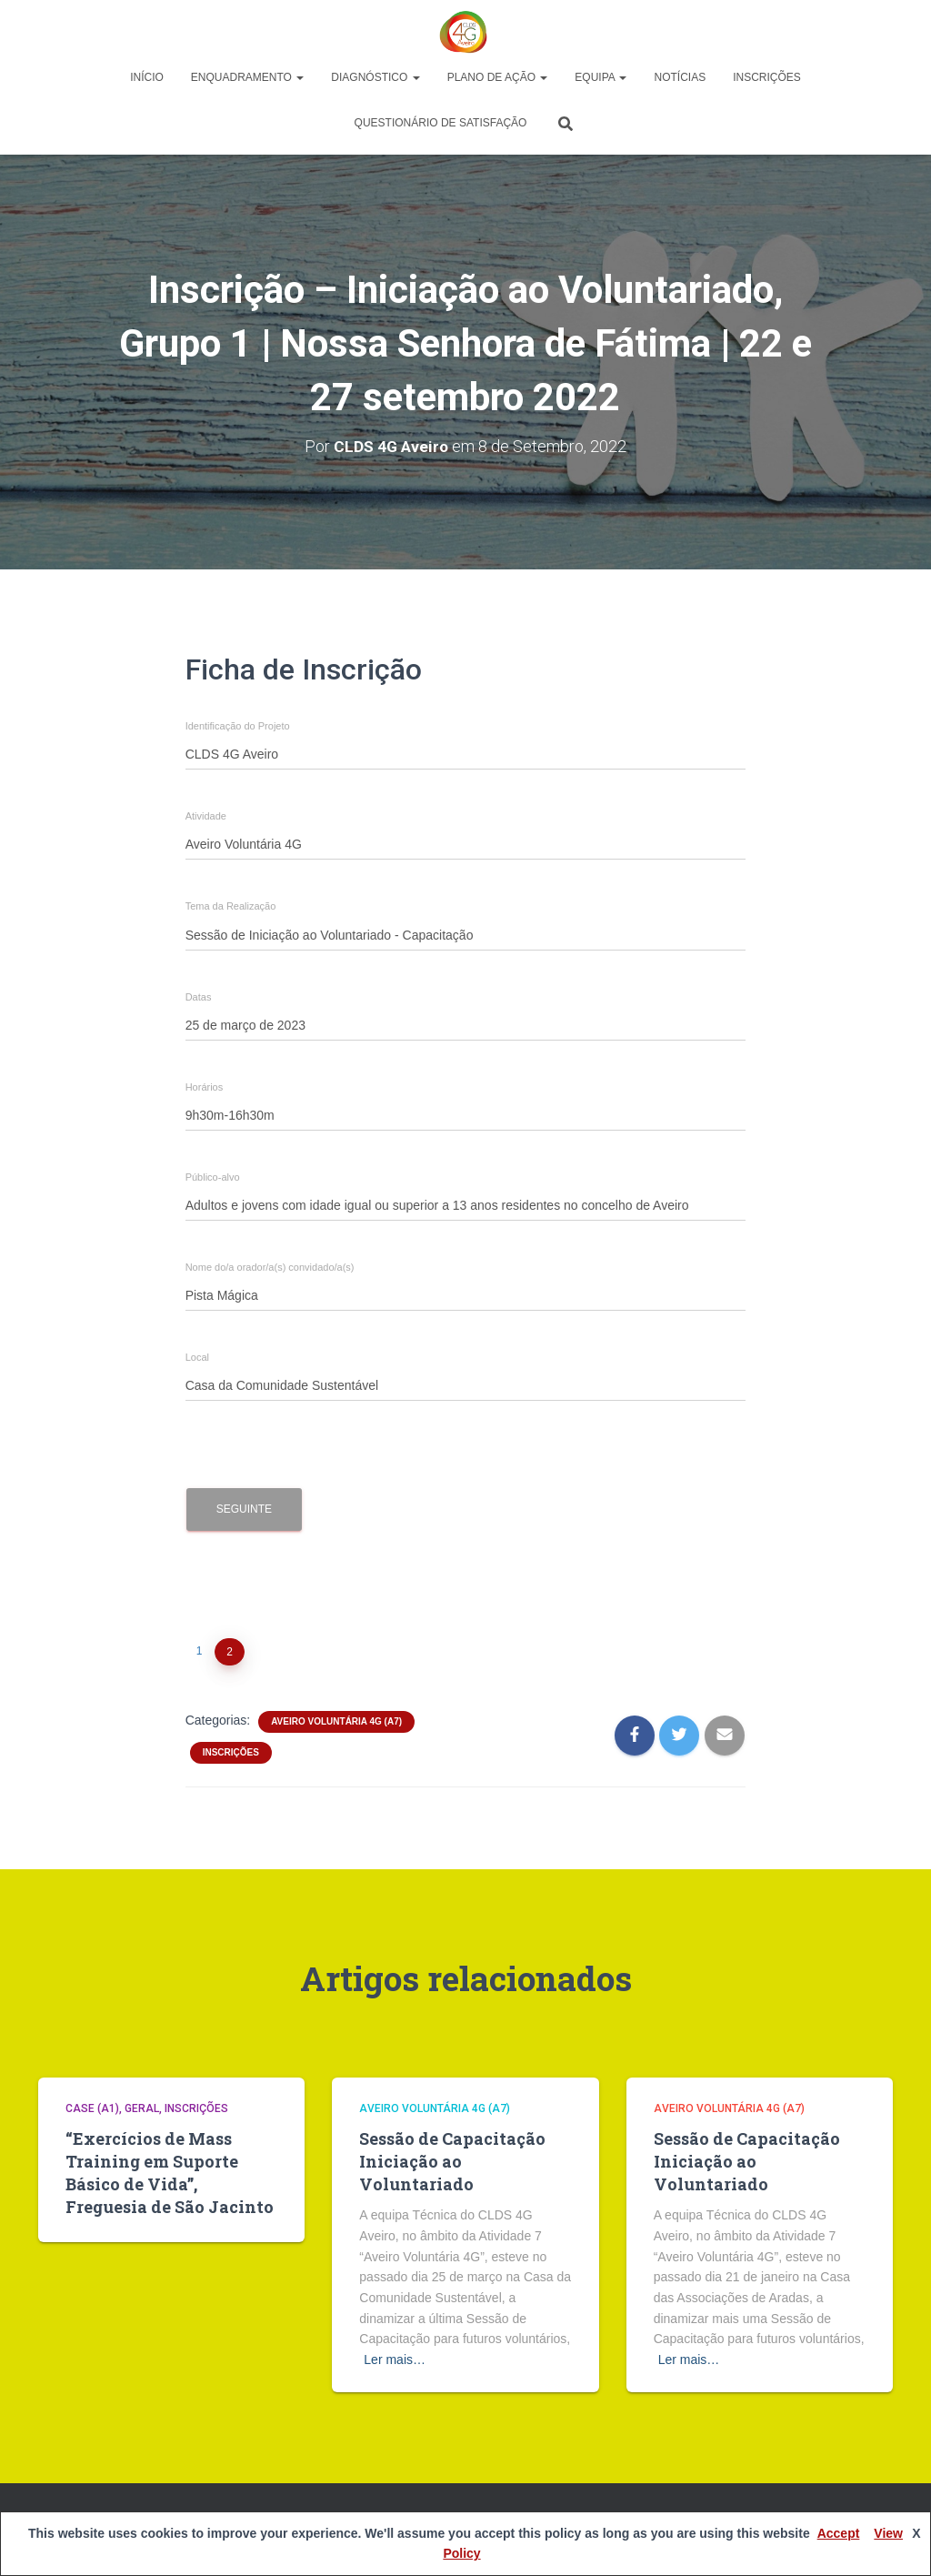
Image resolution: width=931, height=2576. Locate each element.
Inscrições (767, 77)
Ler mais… (394, 2359)
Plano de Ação (497, 77)
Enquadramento (247, 77)
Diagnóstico (375, 77)
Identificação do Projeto (237, 726)
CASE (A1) (92, 2108)
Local (197, 1358)
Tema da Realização (230, 906)
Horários (204, 1087)
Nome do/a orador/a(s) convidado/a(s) (270, 1268)
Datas (198, 997)
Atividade (205, 816)
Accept (838, 2533)
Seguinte (244, 1509)
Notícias (680, 77)
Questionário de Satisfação (441, 122)
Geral (142, 2108)
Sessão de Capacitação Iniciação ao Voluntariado (452, 2161)
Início (147, 77)
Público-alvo (212, 1177)
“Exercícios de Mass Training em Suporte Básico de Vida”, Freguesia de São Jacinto (169, 2173)
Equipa (600, 77)
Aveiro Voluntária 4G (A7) (336, 1721)
